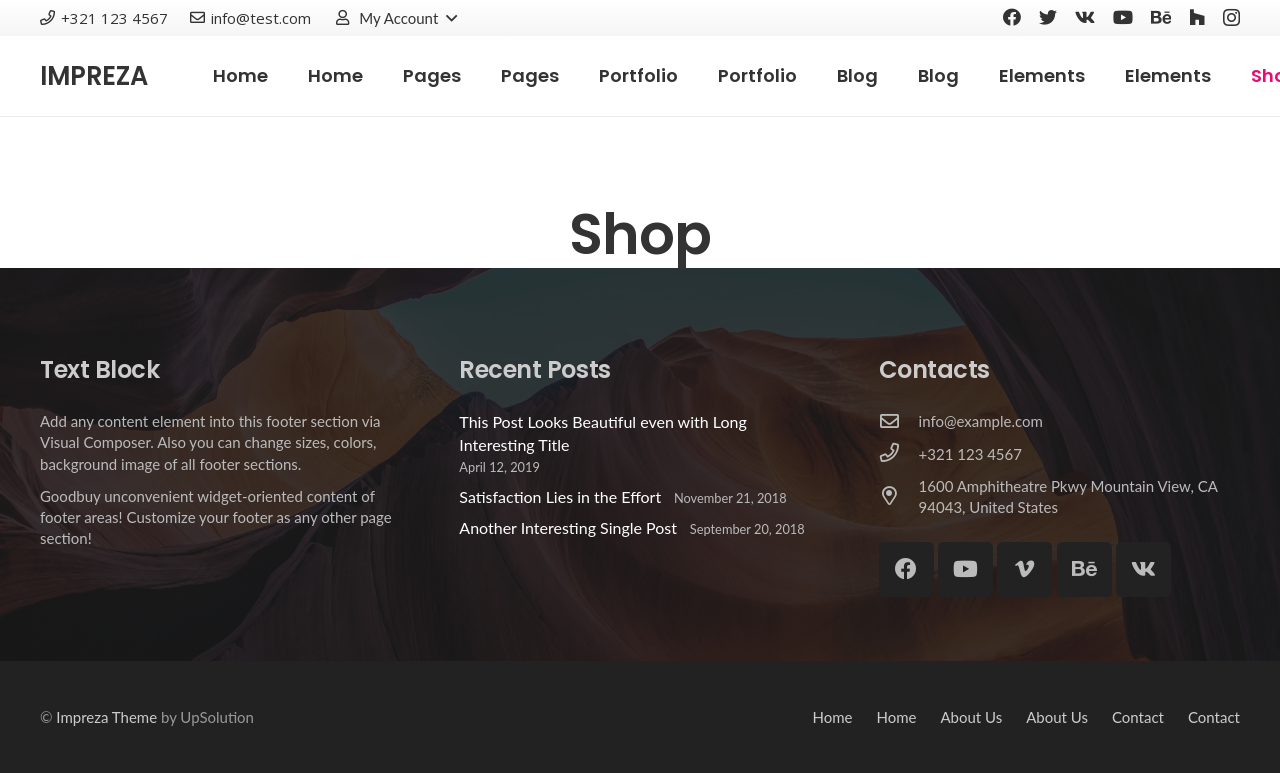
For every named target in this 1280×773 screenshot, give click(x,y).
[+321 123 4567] (899, 454)
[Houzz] (1197, 17)
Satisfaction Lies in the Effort (560, 496)
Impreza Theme (106, 717)
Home (832, 717)
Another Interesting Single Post (568, 527)
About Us (971, 717)
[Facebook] (1012, 17)
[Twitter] (1048, 17)
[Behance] (1161, 17)
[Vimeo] (1024, 569)
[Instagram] (1231, 18)
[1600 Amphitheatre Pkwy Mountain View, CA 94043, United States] (899, 497)
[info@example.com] (899, 422)
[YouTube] (1123, 17)
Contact (1138, 717)
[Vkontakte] (1085, 17)
